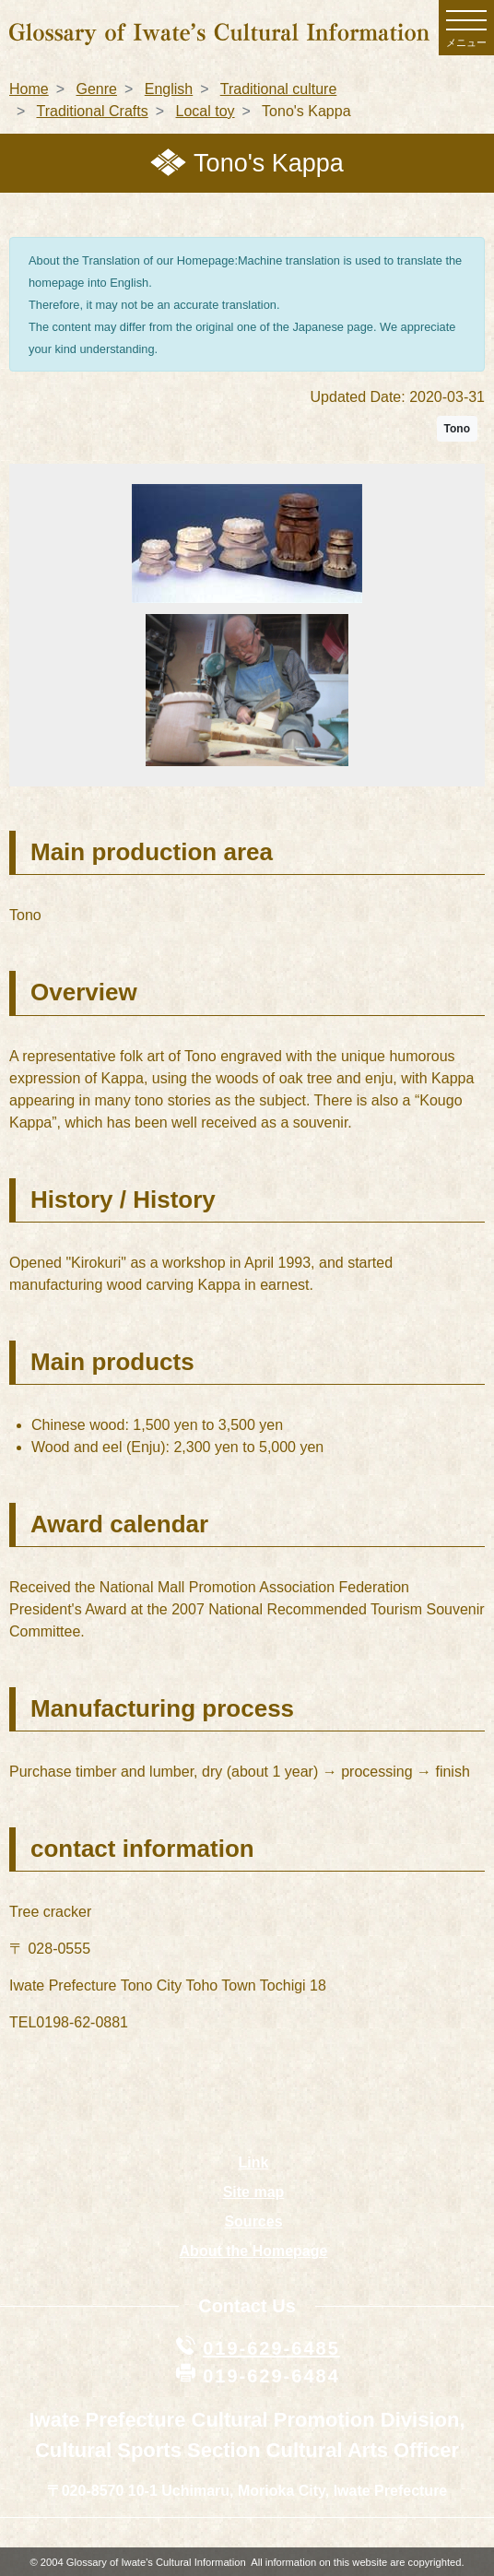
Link (254, 2162)
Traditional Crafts (92, 111)
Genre (96, 89)
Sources (253, 2221)
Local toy (205, 111)
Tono (457, 428)
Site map (254, 2192)
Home (29, 89)
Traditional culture (278, 89)
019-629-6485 (271, 2348)
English (169, 89)
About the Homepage (254, 2251)
